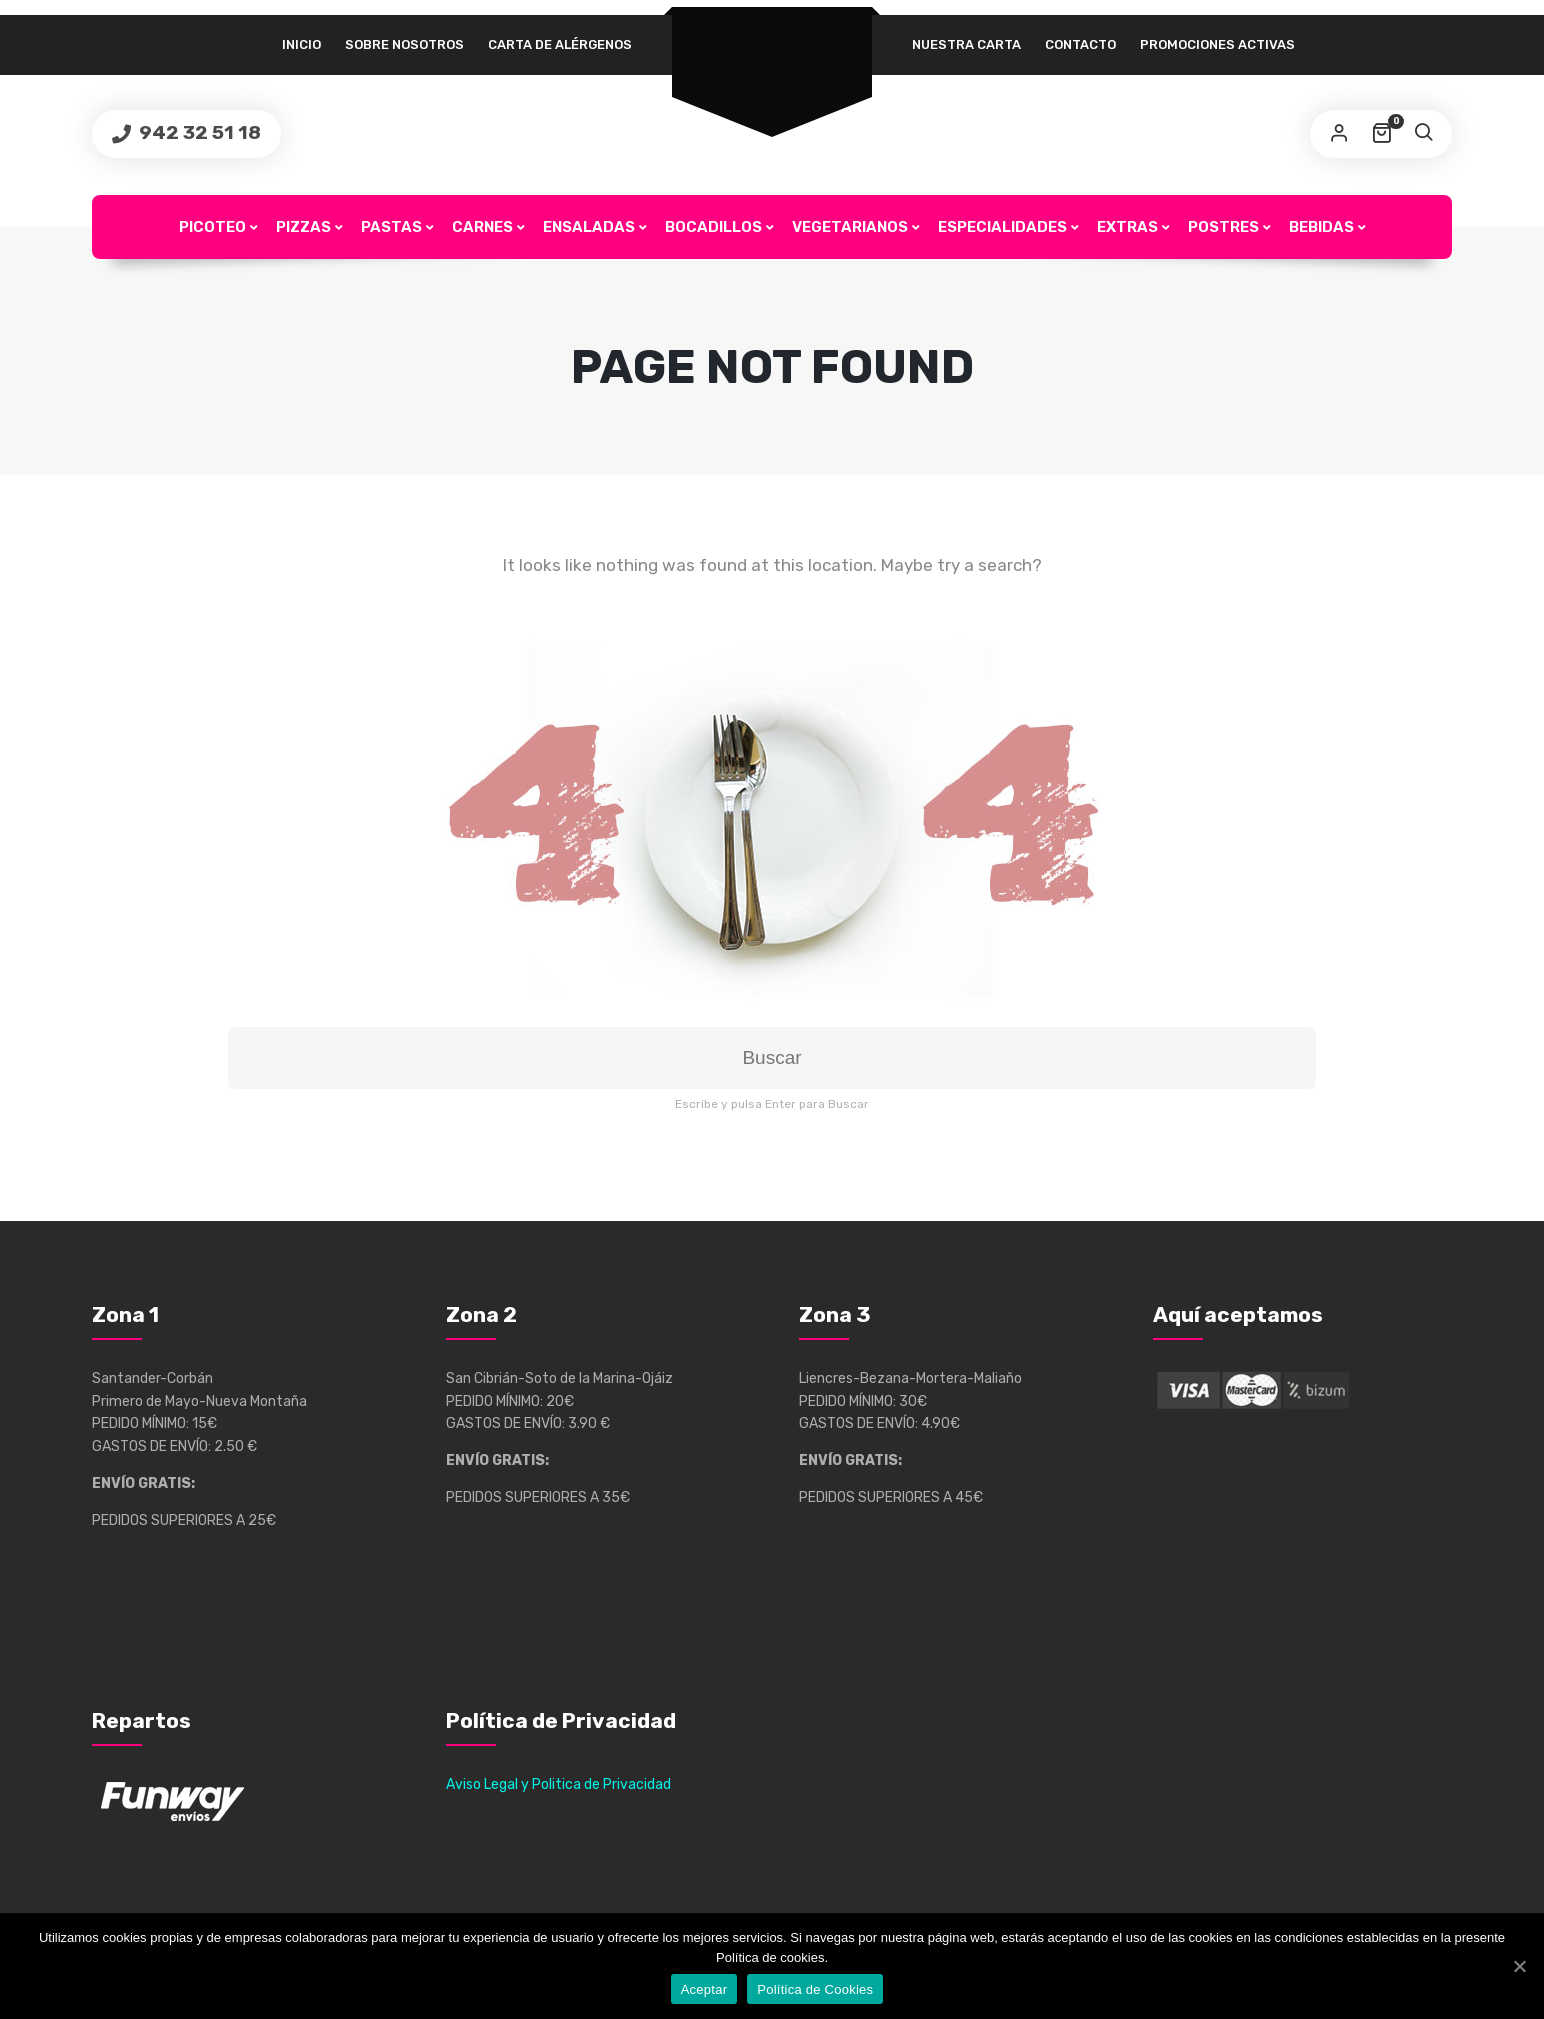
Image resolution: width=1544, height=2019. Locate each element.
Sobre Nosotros (404, 44)
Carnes (482, 227)
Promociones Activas (1217, 44)
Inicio (301, 44)
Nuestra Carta (966, 44)
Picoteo (212, 227)
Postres (1223, 227)
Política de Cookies (815, 1989)
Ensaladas (589, 227)
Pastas (391, 227)
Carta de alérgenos (560, 44)
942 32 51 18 (198, 132)
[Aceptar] (1519, 1966)
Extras (1127, 227)
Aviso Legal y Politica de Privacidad (558, 1784)
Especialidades (1002, 227)
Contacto (1080, 44)
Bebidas (1321, 227)
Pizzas (303, 227)
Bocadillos (713, 227)
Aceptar (704, 1989)
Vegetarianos (850, 227)
